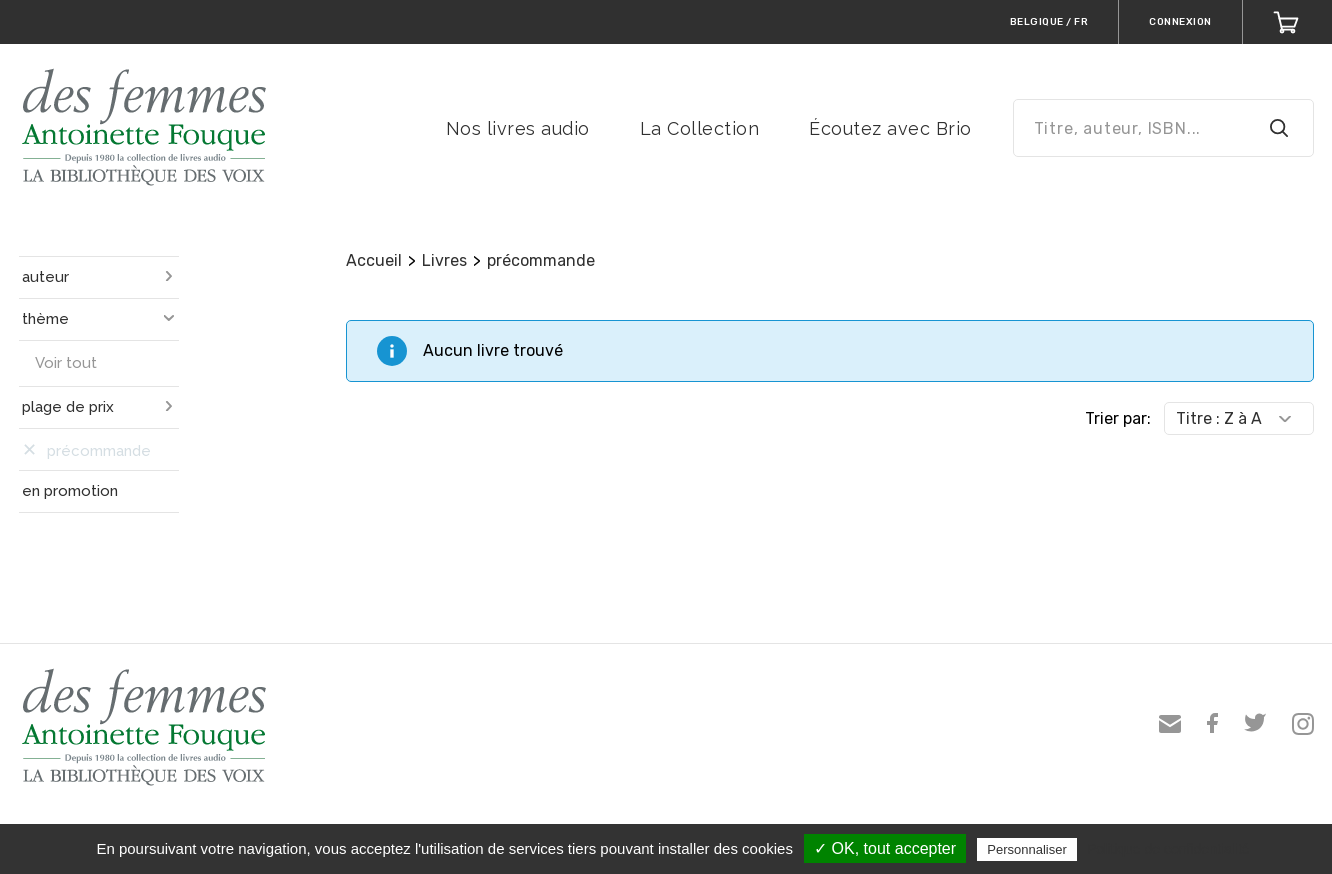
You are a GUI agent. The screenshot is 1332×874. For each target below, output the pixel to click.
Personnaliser (1027, 849)
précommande (541, 260)
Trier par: (1118, 418)
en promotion (70, 491)
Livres (444, 260)
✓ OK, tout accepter (885, 848)
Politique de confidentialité (1168, 849)
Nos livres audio (518, 128)
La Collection (700, 128)
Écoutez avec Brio (890, 128)
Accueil (374, 260)
